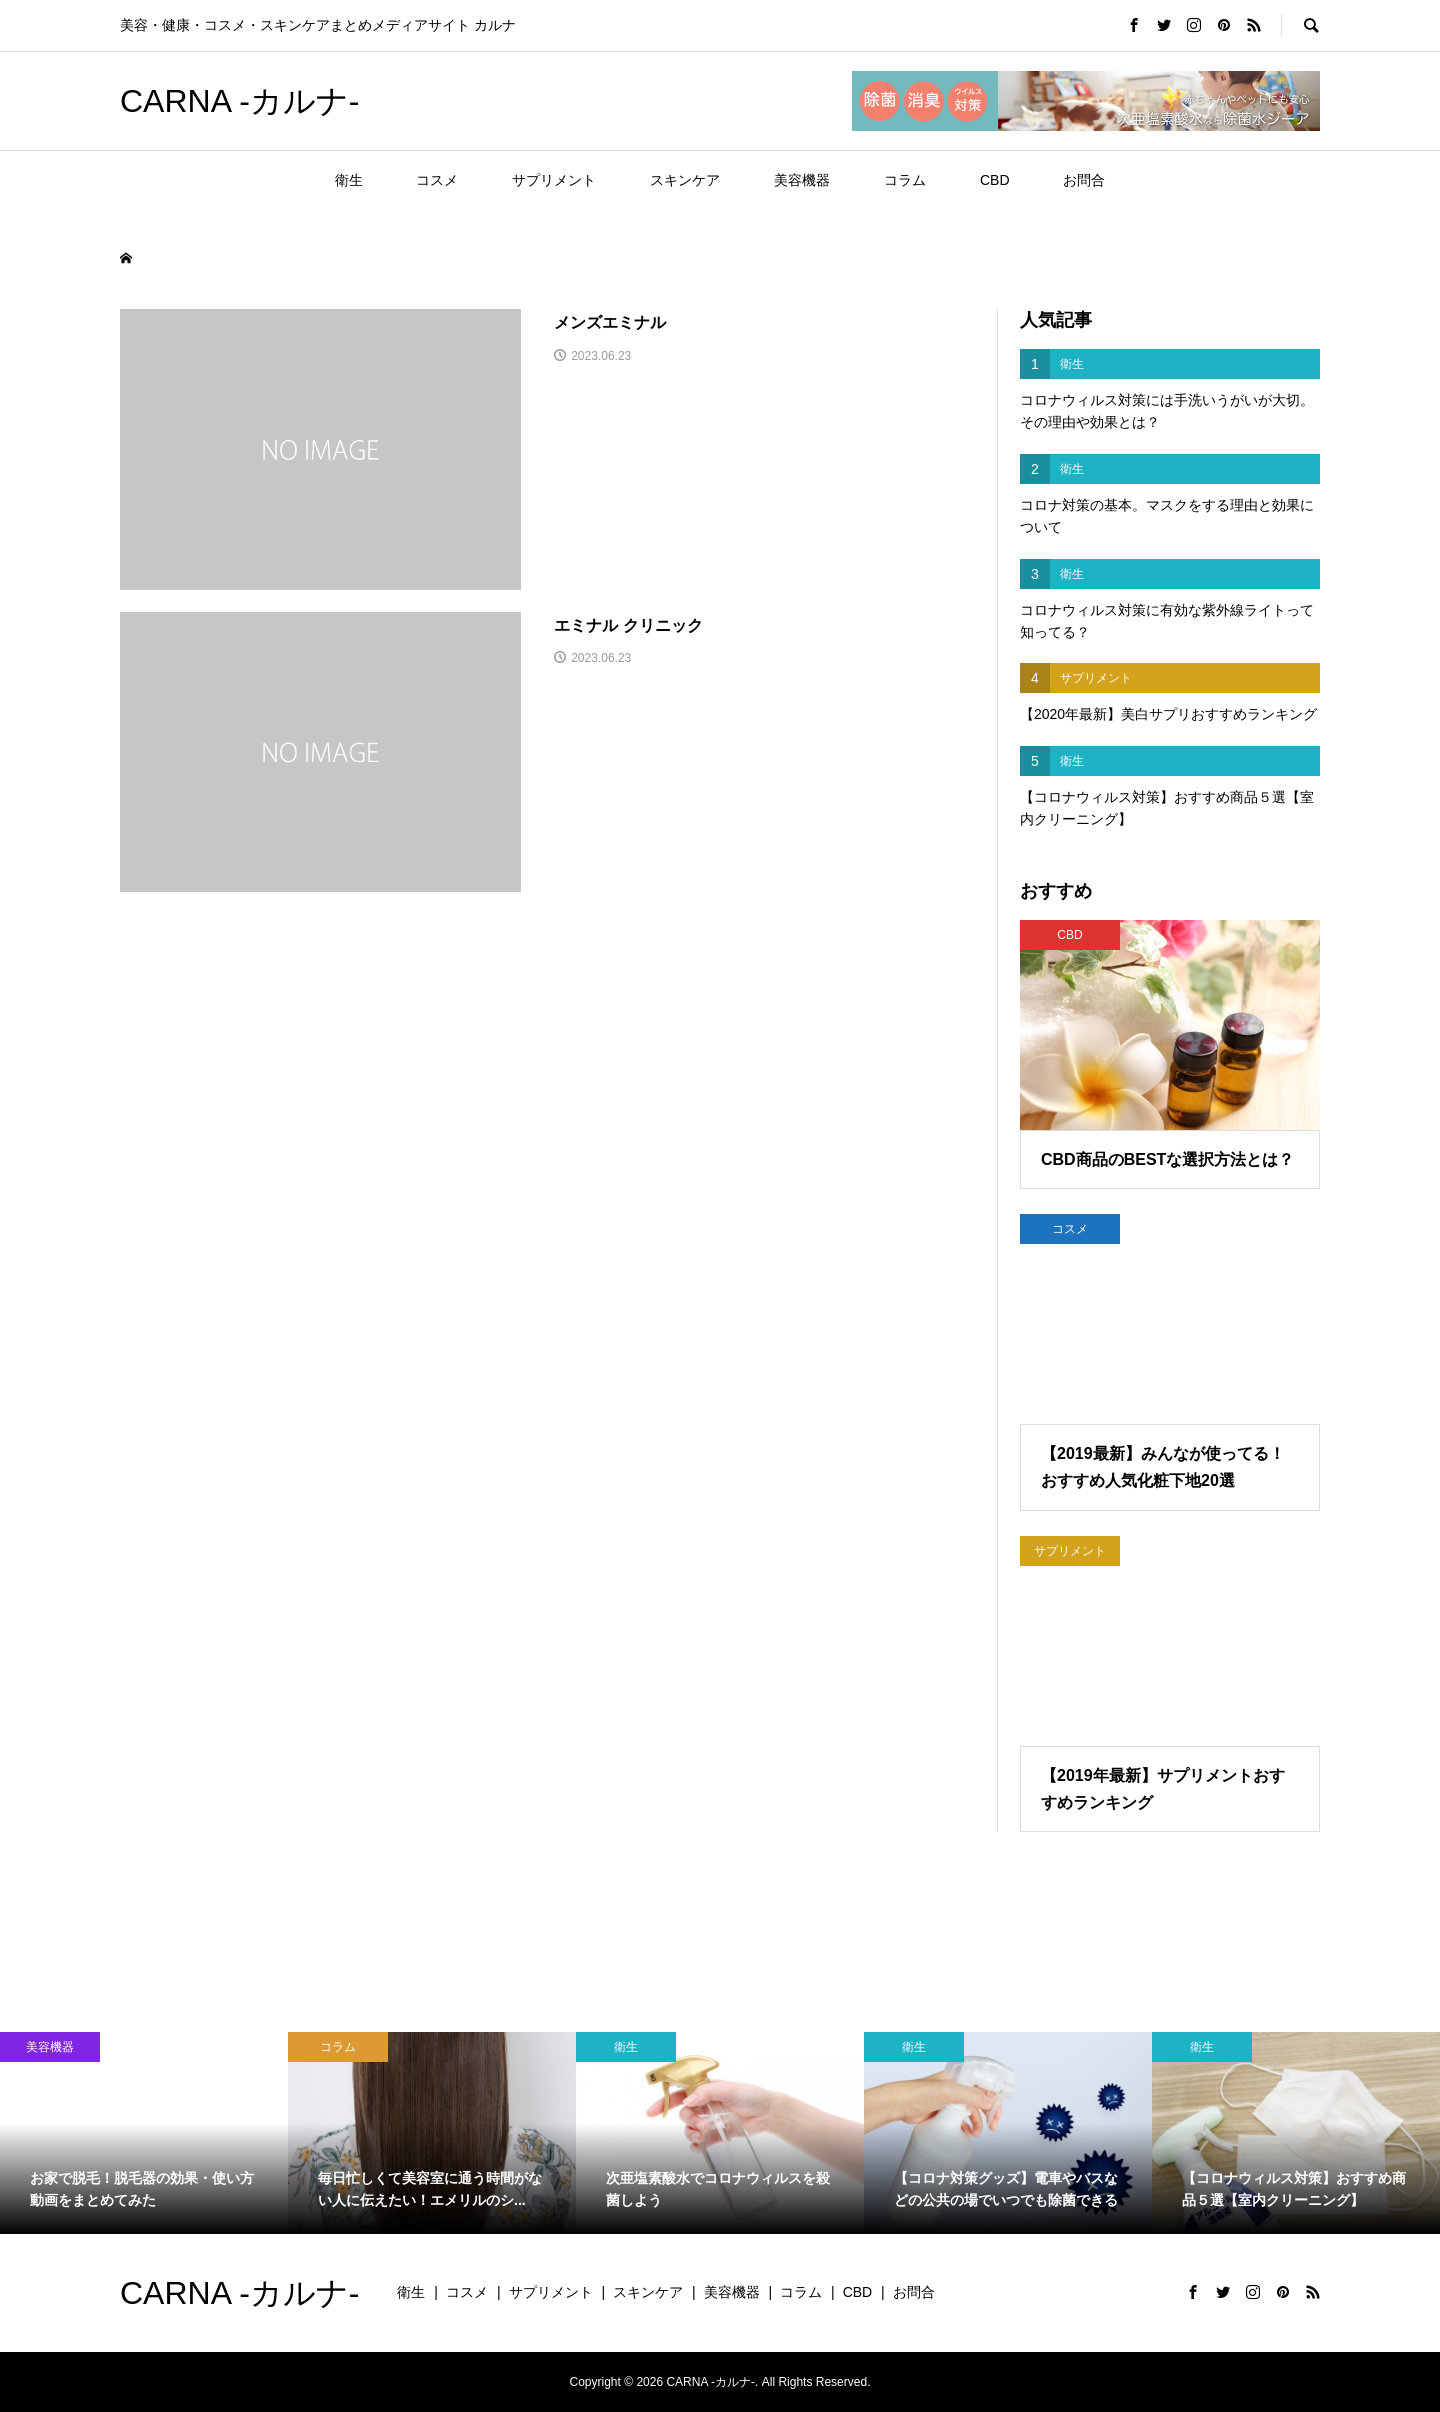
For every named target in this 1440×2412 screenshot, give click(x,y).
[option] (144, 2133)
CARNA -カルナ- (239, 101)
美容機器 (802, 180)
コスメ (437, 180)
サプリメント (554, 180)
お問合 (1084, 180)
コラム (905, 180)
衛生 (349, 180)
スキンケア (685, 180)
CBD (995, 180)
